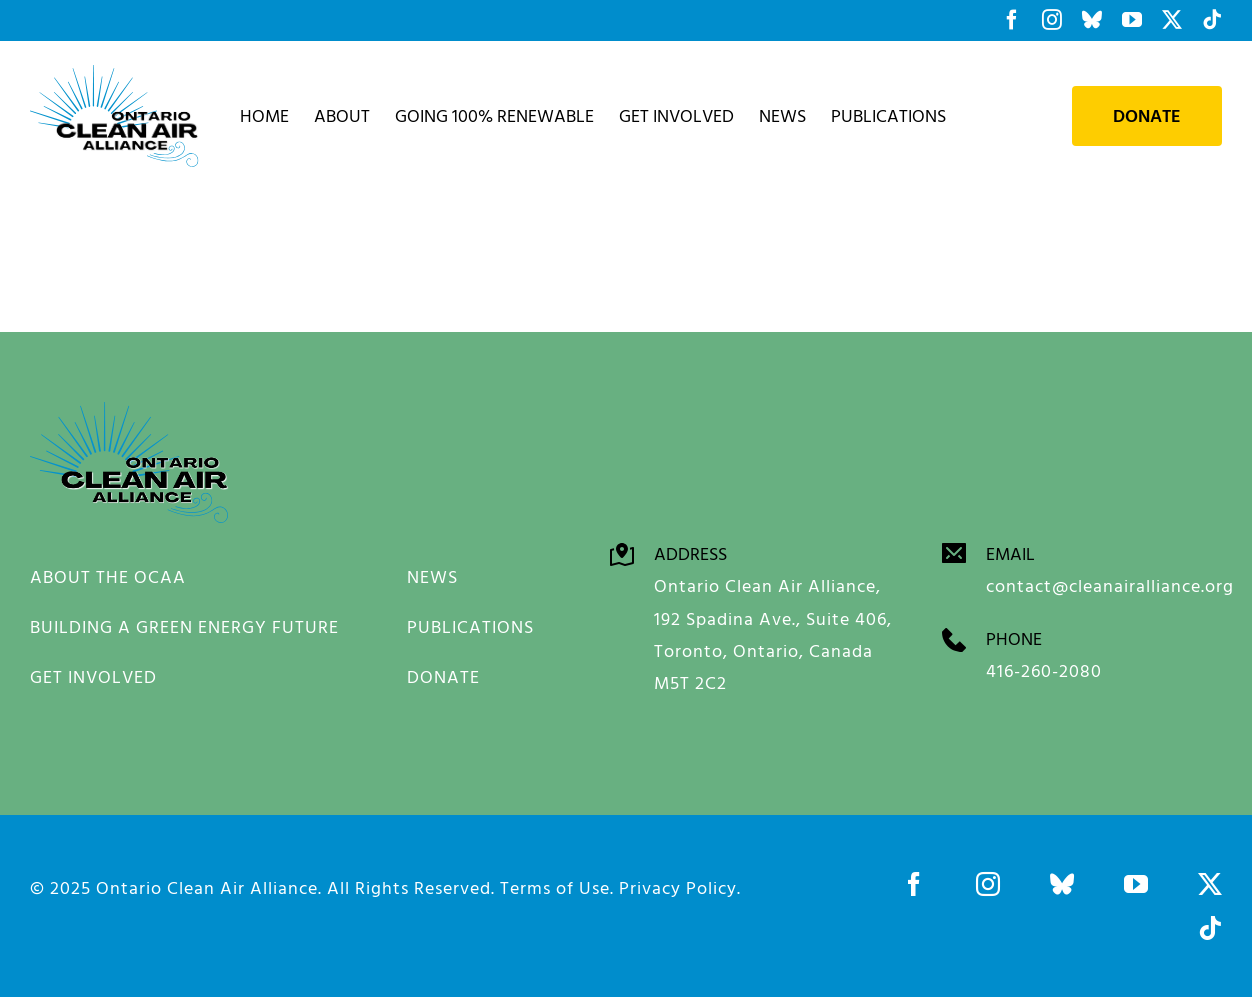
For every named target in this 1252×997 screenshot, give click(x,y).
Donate (1147, 116)
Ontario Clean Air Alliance (207, 887)
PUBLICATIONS (470, 626)
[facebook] (914, 884)
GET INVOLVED (93, 676)
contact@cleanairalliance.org (1110, 585)
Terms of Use (555, 887)
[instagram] (988, 884)
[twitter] (1210, 884)
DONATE (443, 676)
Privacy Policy (678, 887)
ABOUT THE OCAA (108, 576)
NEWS (432, 576)
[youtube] (1136, 884)
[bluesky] (1062, 884)
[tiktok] (1210, 928)
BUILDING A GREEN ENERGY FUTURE (184, 626)
